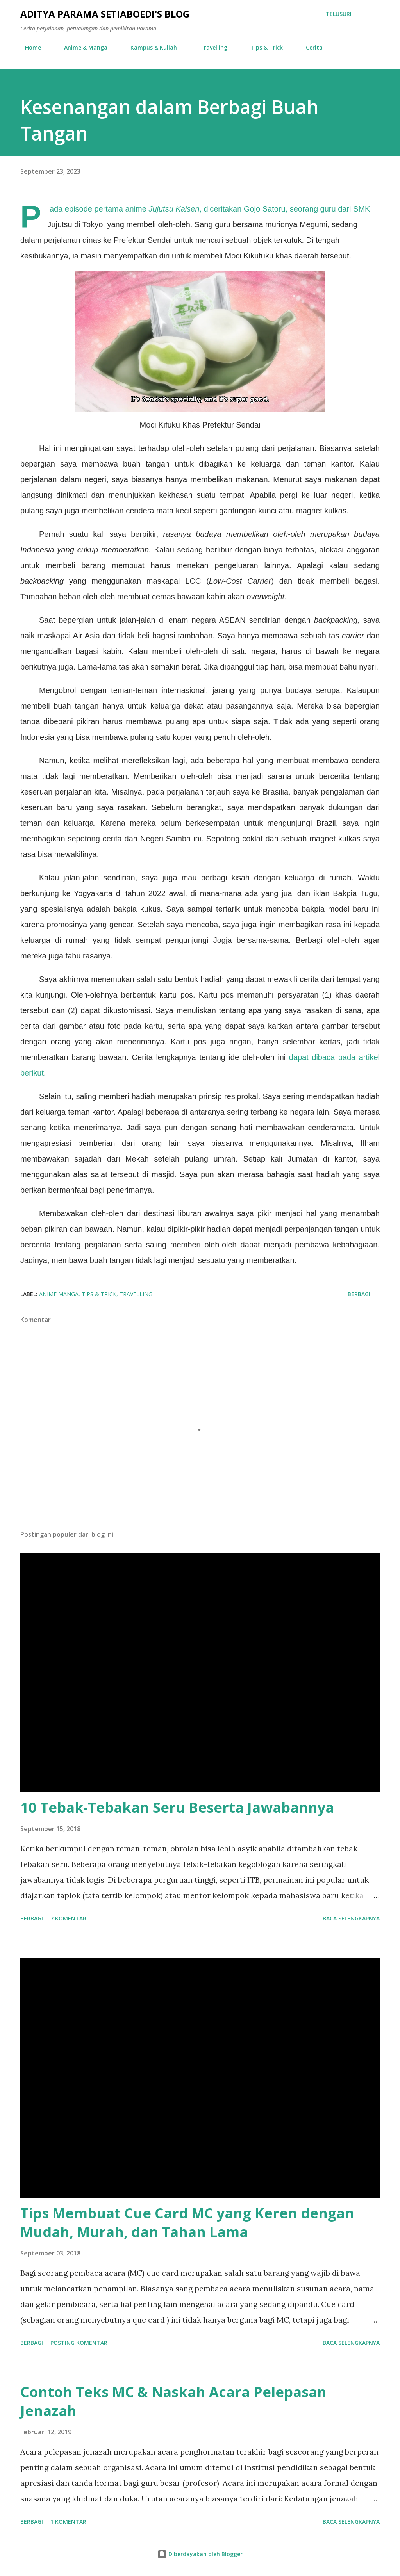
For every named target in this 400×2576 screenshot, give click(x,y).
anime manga (59, 1294)
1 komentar (68, 2521)
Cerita (309, 47)
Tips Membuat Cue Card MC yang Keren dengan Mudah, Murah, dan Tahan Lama (187, 2222)
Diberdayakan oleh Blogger (200, 2554)
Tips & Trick (262, 47)
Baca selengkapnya (351, 1918)
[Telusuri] (339, 14)
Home (28, 47)
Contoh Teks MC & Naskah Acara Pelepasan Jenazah (173, 2401)
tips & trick (99, 1294)
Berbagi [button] (359, 1294)
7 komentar (68, 1918)
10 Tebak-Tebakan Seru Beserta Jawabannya (177, 1807)
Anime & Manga (81, 47)
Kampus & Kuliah (149, 47)
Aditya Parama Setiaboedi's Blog (104, 13)
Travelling (209, 47)
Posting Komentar (78, 2342)
